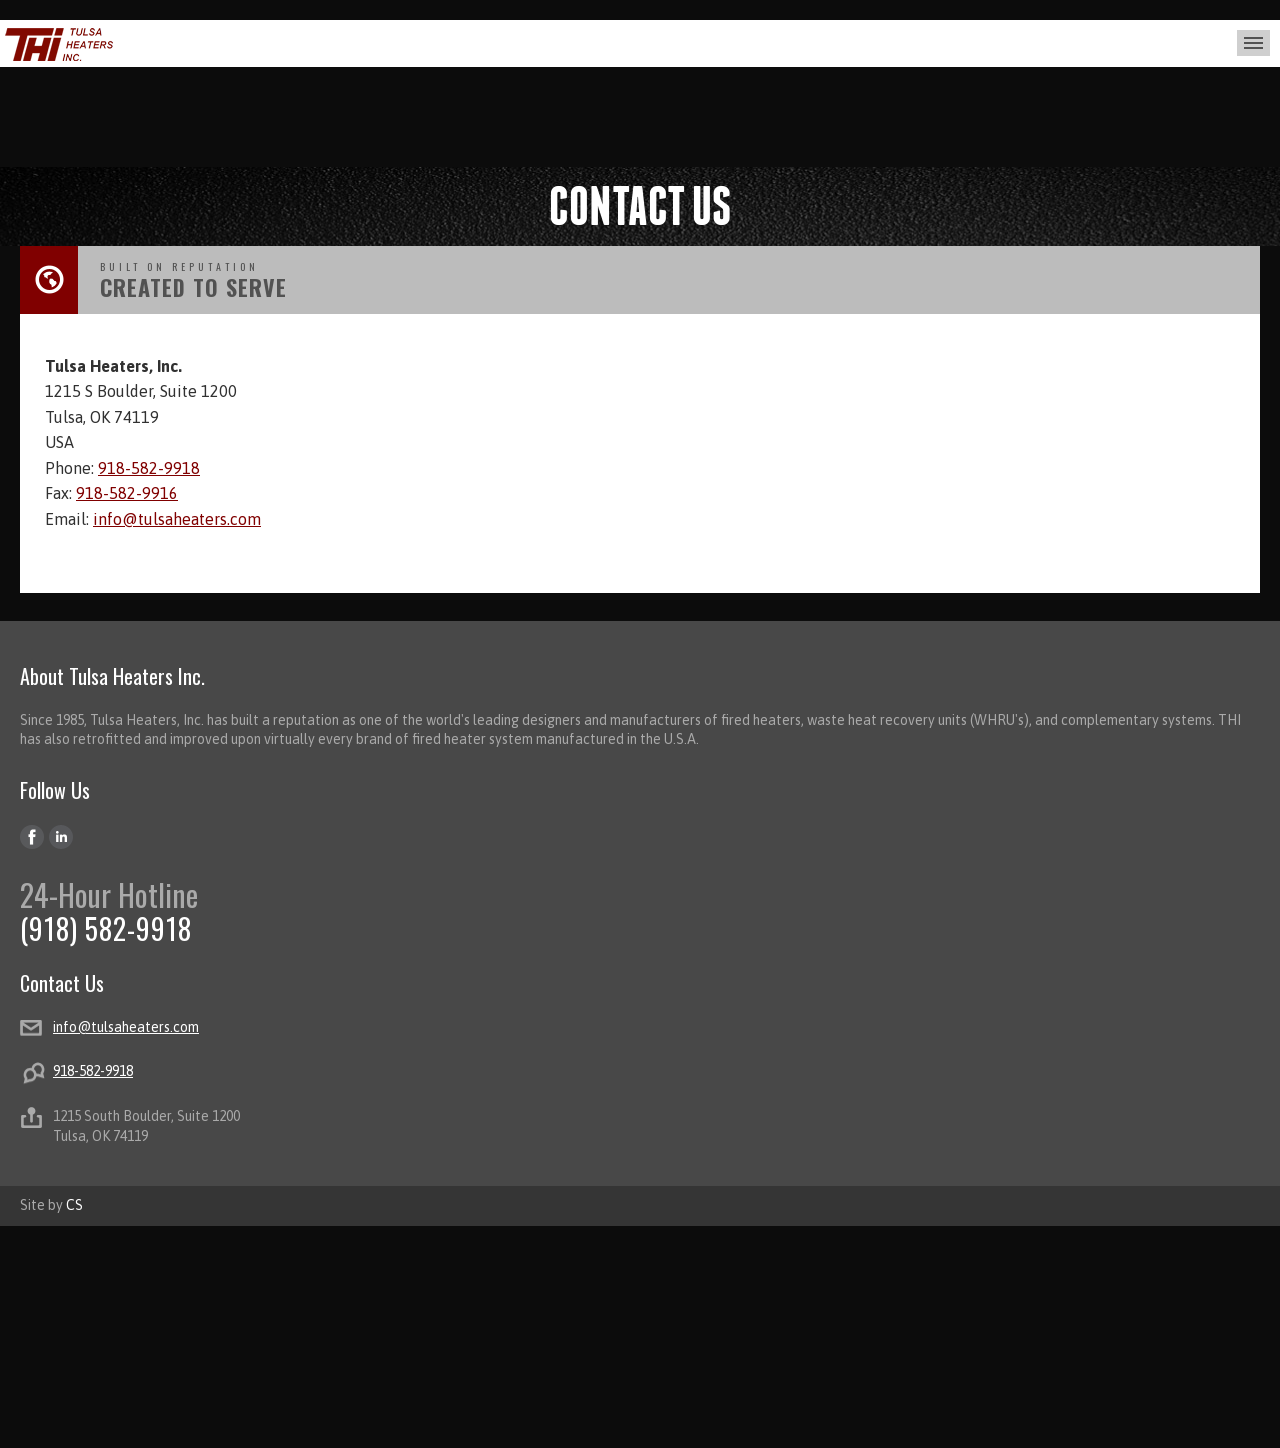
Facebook (32, 837)
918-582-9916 (127, 493)
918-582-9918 (149, 468)
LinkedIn (61, 837)
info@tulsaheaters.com (177, 519)
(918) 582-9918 (106, 928)
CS (74, 1205)
